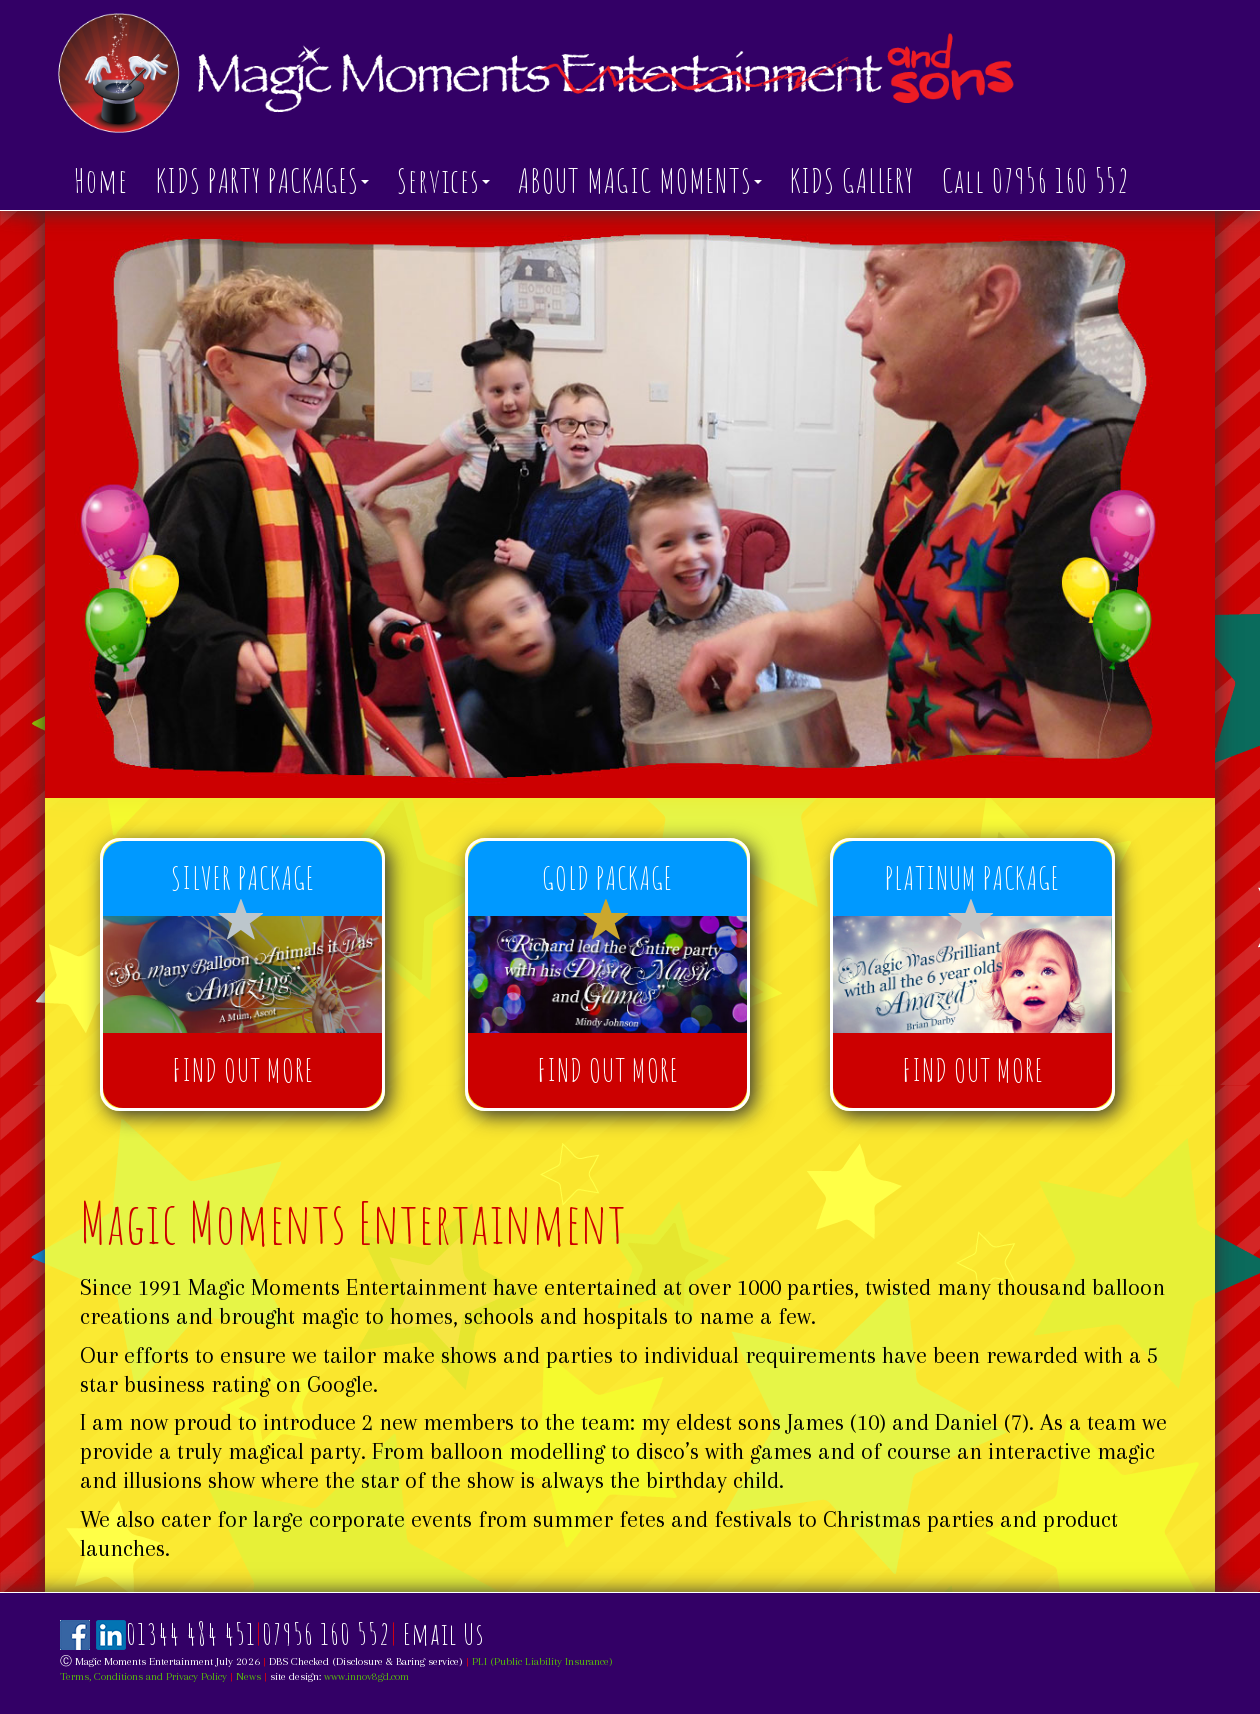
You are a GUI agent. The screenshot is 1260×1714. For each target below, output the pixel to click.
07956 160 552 (326, 1633)
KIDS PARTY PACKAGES (262, 180)
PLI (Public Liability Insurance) (542, 1661)
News (248, 1676)
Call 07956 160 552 (1036, 180)
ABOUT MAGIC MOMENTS (640, 180)
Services (443, 180)
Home (101, 180)
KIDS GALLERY (852, 180)
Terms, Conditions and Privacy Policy (143, 1676)
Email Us (443, 1633)
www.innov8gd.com (366, 1676)
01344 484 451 (191, 1633)
